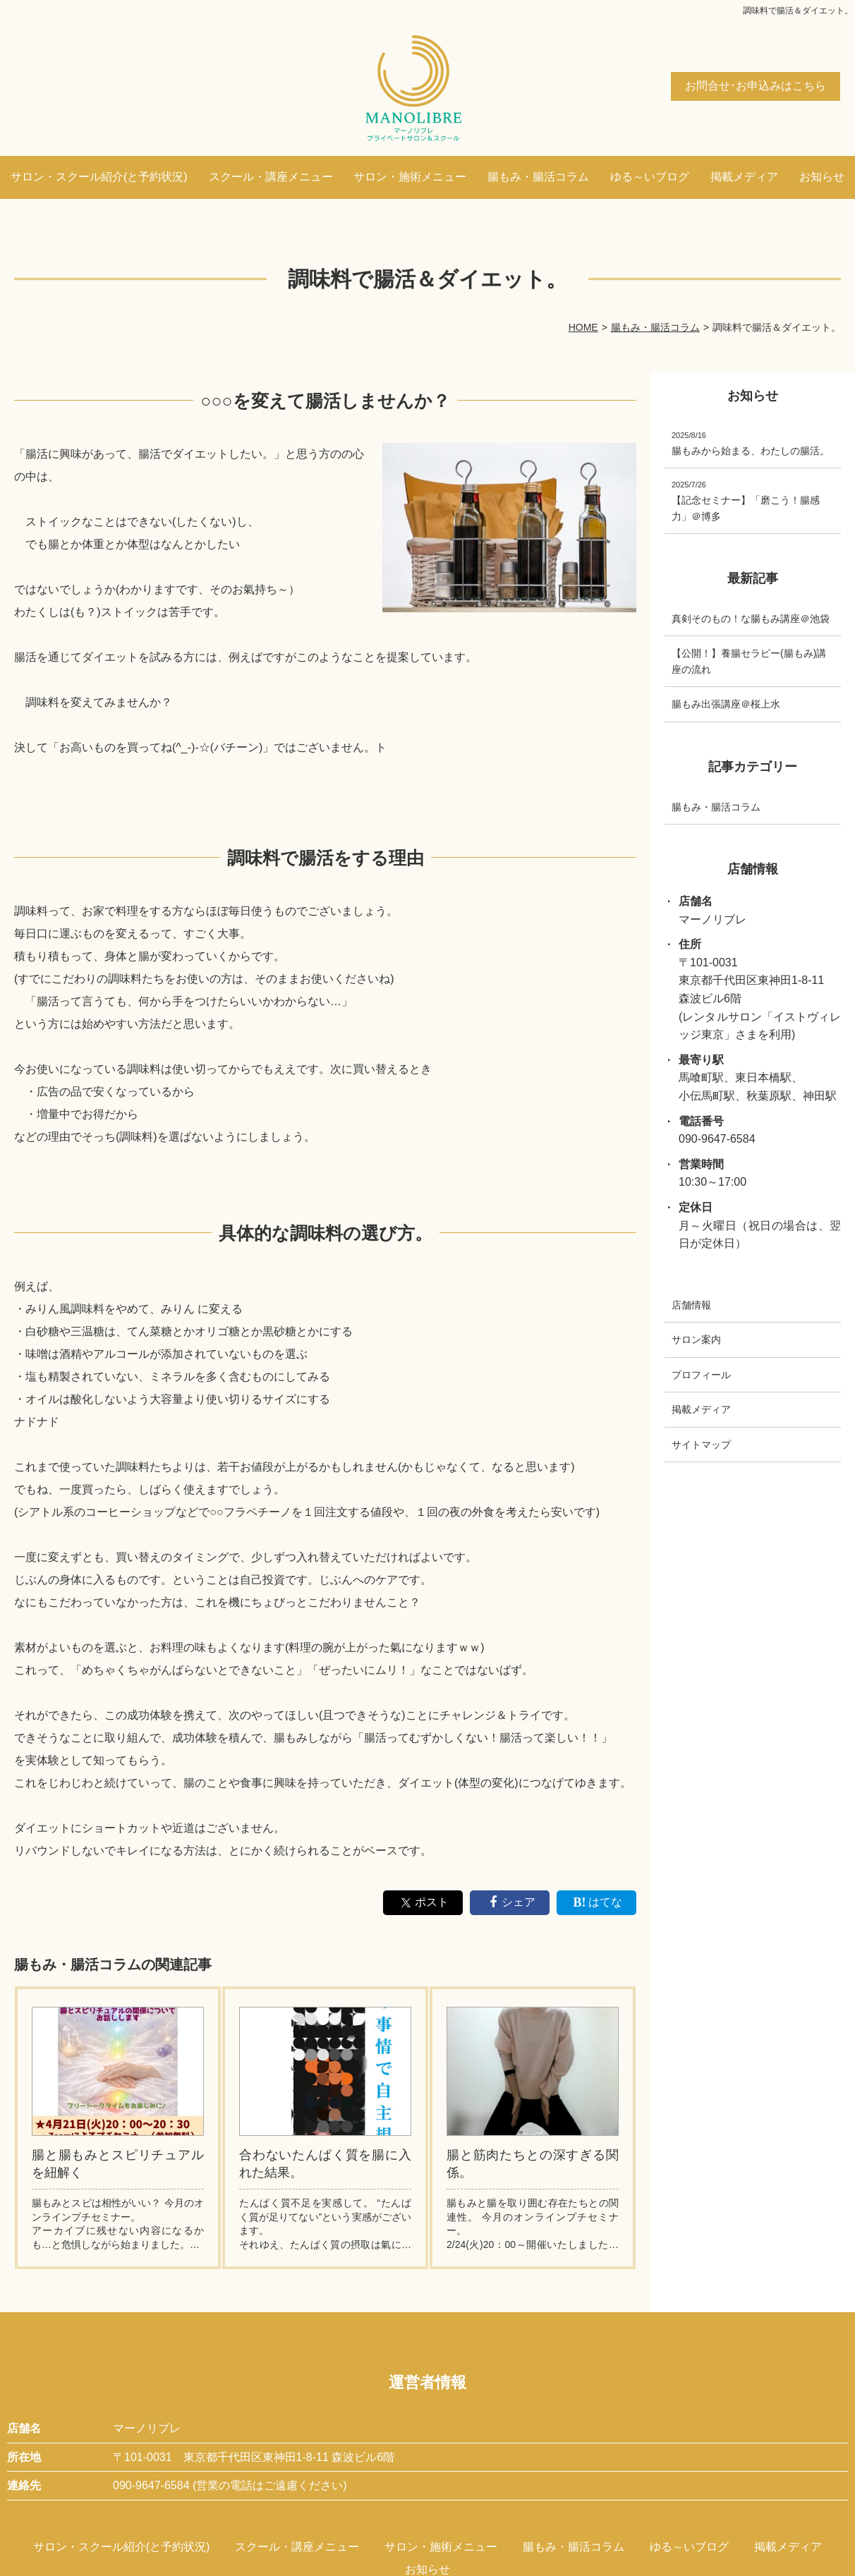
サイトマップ (701, 1444)
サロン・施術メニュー (409, 177)
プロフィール (701, 1374)
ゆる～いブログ (649, 177)
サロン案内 (696, 1339)
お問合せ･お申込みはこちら (755, 86)
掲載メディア (744, 177)
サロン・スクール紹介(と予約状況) (99, 177)
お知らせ (821, 177)
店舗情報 (691, 1305)
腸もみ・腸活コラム (538, 177)
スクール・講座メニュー (271, 177)
